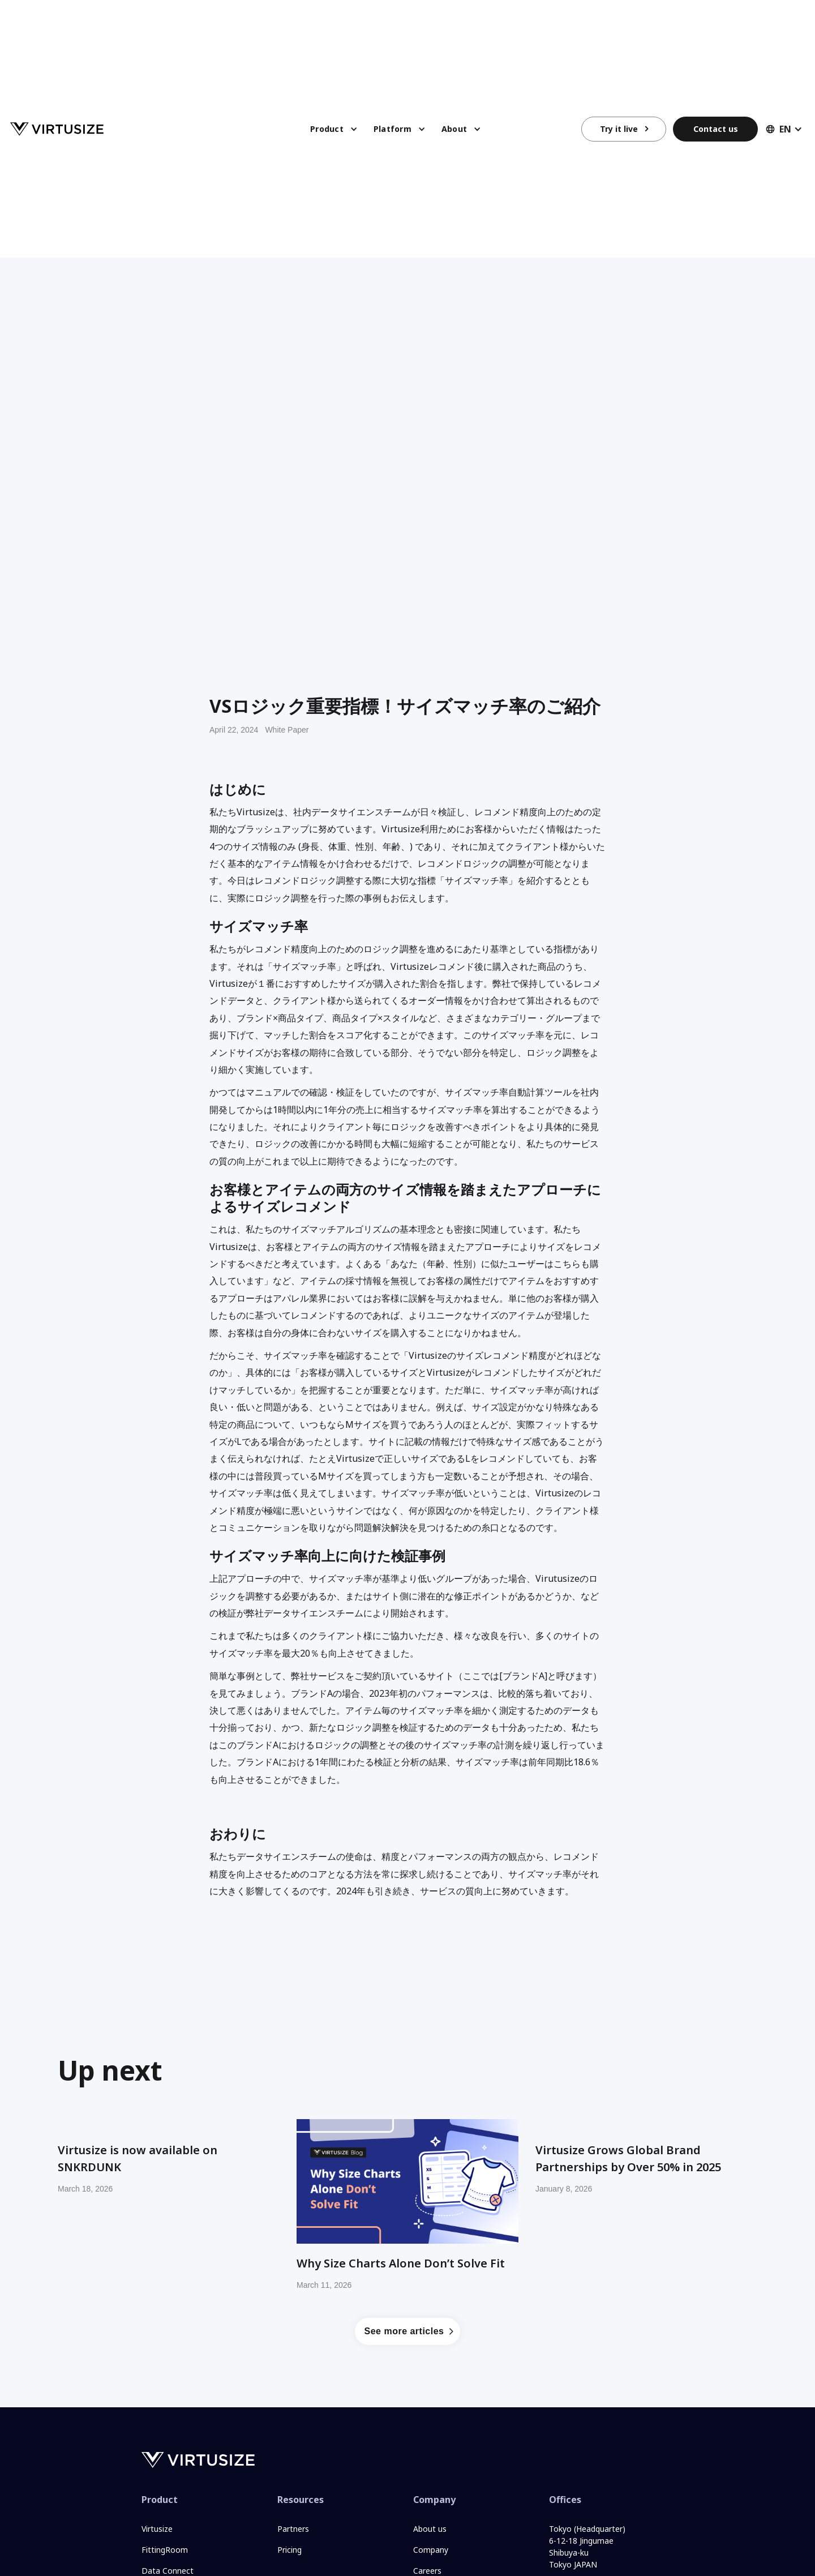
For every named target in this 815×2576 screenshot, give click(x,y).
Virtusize (157, 2528)
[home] (57, 129)
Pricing (289, 2549)
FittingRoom (164, 2549)
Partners (293, 2528)
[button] (334, 131)
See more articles (404, 2331)
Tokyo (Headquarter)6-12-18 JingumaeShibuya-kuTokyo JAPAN (587, 2546)
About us (430, 2528)
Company (430, 2549)
